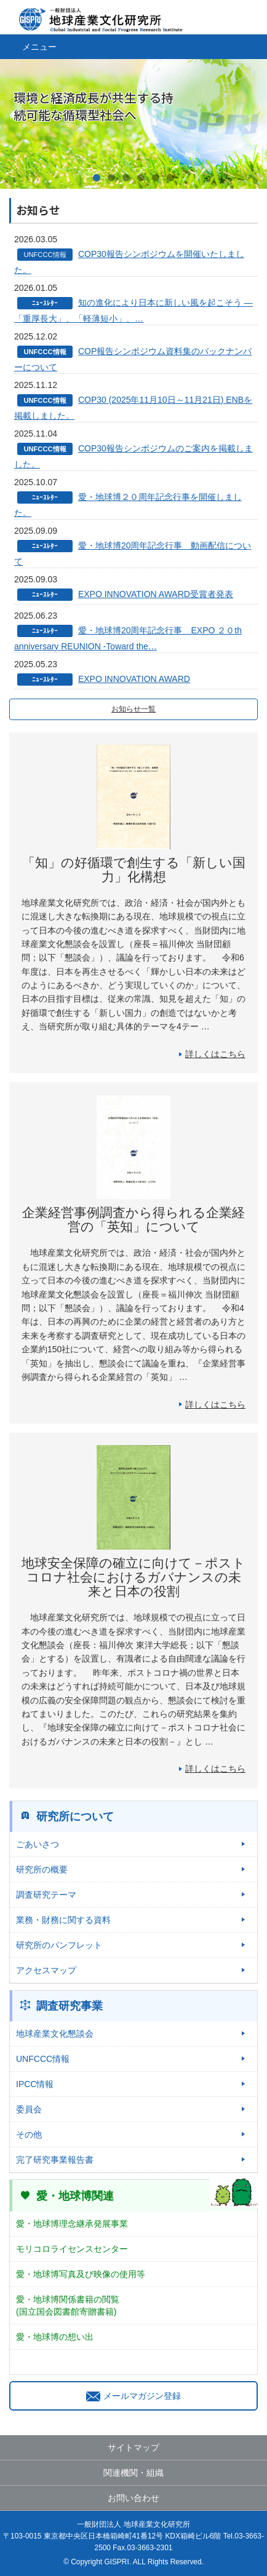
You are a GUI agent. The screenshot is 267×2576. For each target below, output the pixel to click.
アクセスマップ (46, 1970)
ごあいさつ (37, 1844)
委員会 (29, 2109)
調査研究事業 (69, 2006)
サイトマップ (133, 2447)
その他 (29, 2134)
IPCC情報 (35, 2084)
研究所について (75, 1816)
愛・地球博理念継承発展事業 (72, 2224)
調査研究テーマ (46, 1895)
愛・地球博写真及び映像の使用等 (80, 2274)
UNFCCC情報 (43, 2059)
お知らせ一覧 (133, 709)
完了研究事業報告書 (55, 2160)
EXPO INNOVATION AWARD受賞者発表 (155, 594)
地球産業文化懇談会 (55, 2034)
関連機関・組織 (133, 2473)
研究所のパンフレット (59, 1945)
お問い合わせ (133, 2498)
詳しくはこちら (215, 1054)
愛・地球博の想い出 (55, 2337)
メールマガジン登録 (133, 2396)
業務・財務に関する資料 (63, 1920)
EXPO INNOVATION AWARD (134, 679)
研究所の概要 (42, 1869)
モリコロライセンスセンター (72, 2249)
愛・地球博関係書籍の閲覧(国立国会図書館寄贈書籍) (67, 2305)
